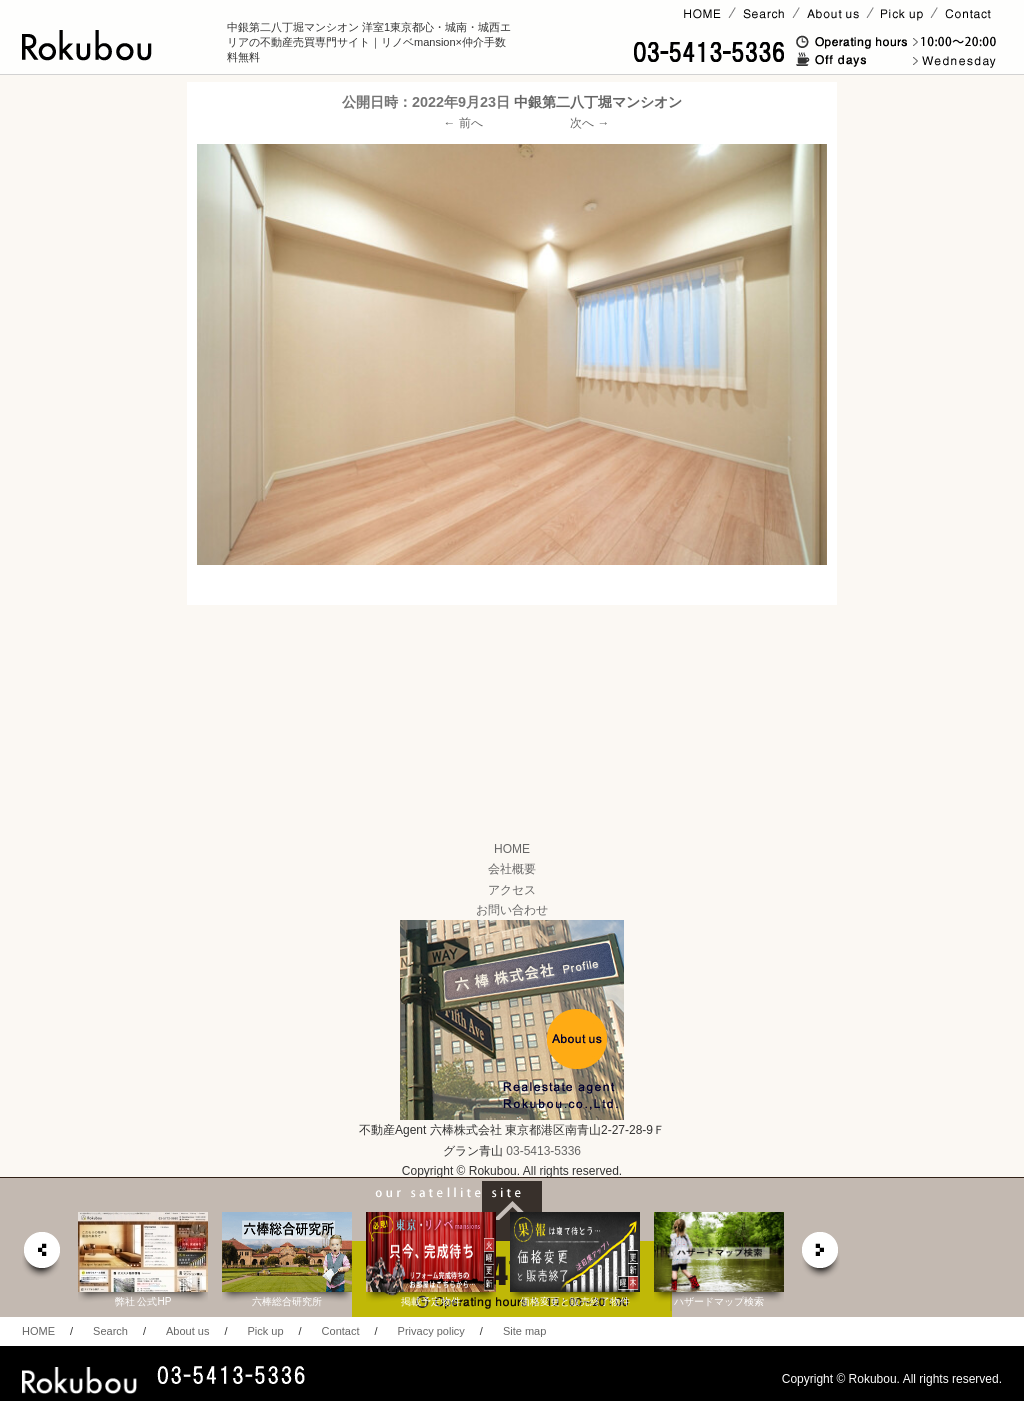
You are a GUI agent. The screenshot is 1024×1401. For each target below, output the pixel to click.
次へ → (589, 123)
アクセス (512, 890)
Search (110, 1331)
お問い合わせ (512, 910)
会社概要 (512, 869)
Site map (524, 1331)
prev (41, 1255)
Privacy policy (431, 1331)
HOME (512, 849)
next (821, 1255)
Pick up (265, 1331)
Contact (341, 1331)
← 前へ (463, 123)
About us (187, 1331)
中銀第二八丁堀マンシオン (598, 102)
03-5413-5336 (543, 1151)
